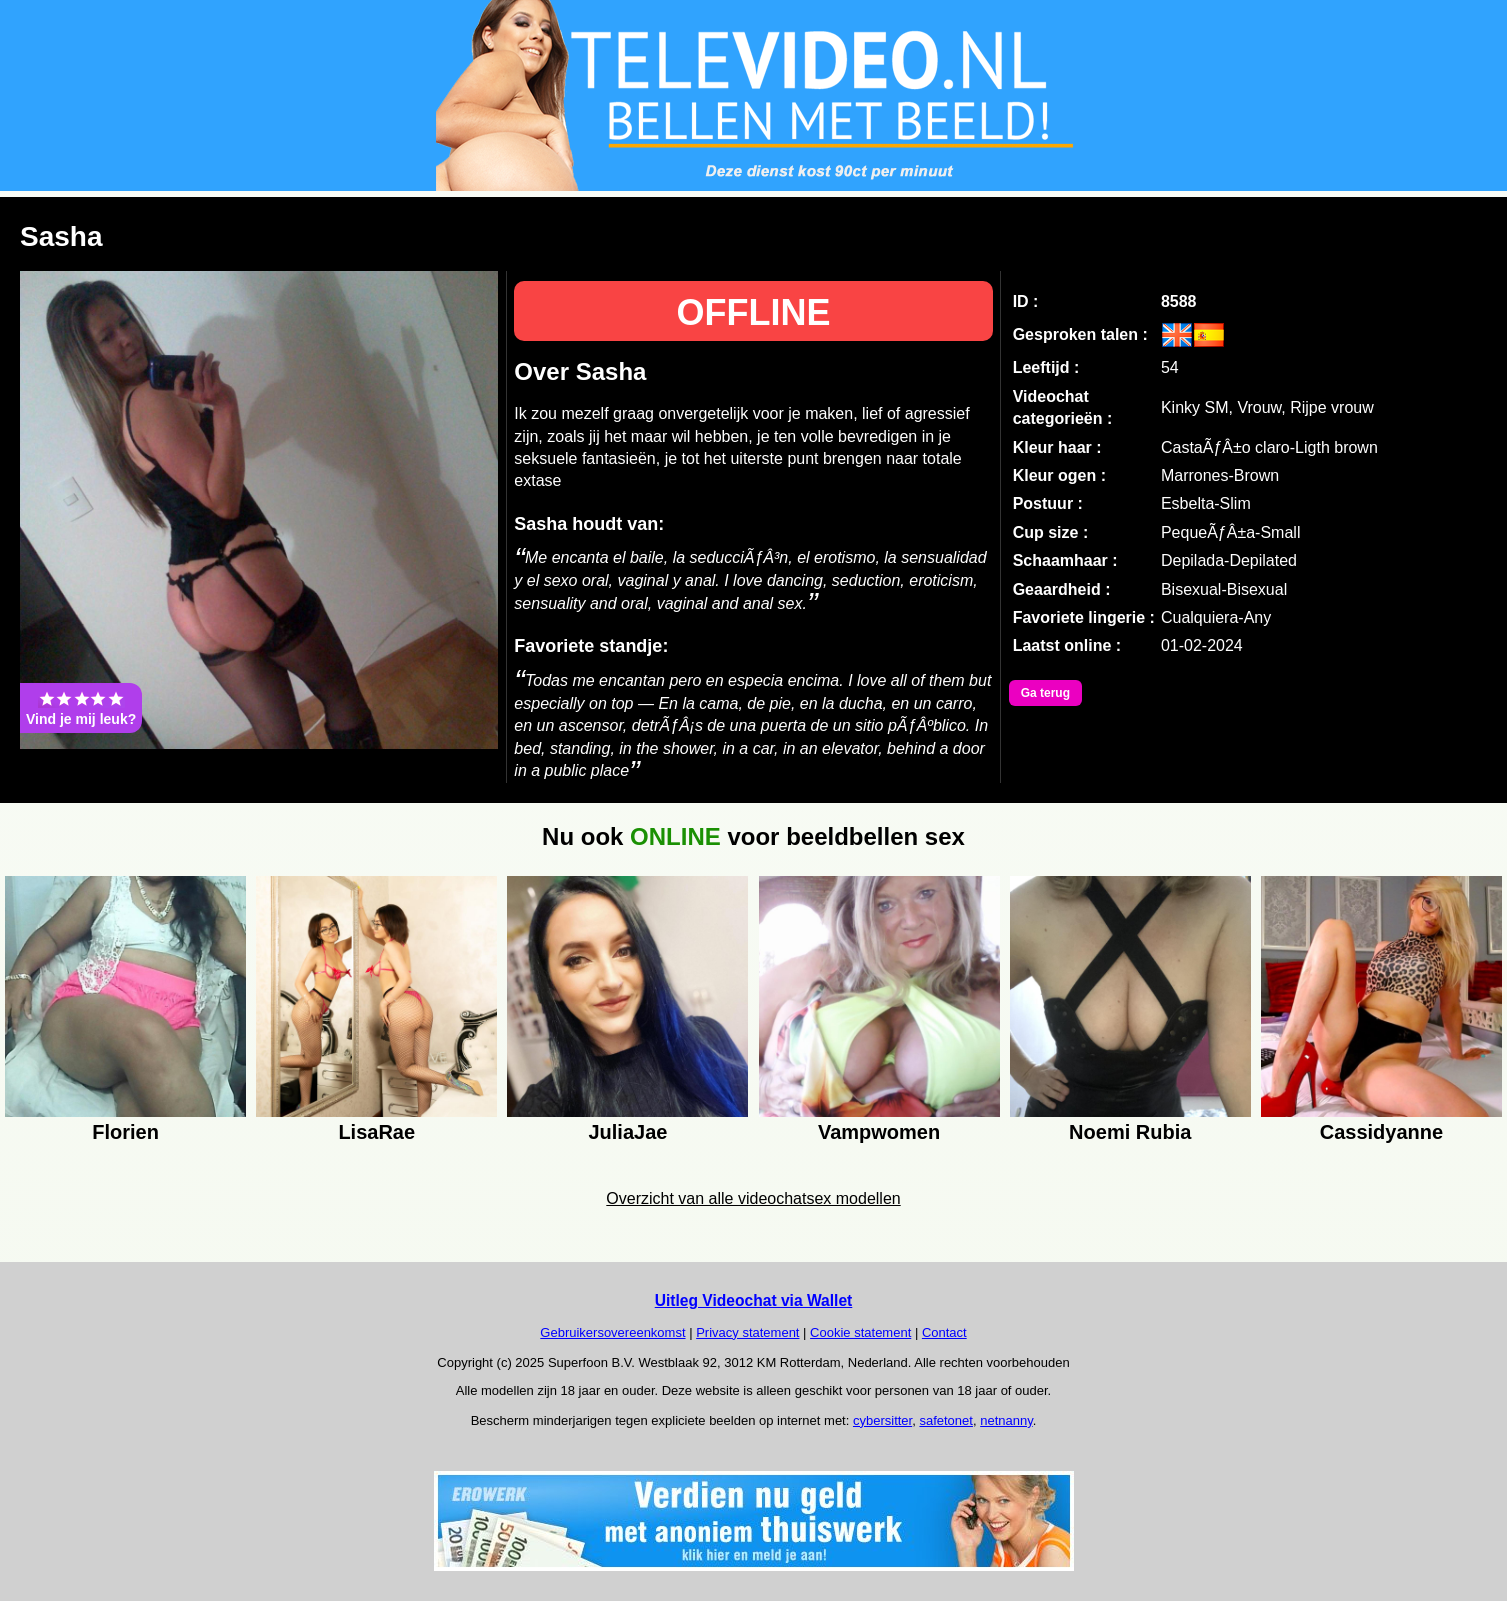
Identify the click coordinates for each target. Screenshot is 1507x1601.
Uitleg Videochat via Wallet (754, 1300)
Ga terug (1045, 693)
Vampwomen (879, 1132)
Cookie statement (860, 1332)
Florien (125, 1132)
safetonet (946, 1420)
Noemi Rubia (1130, 1132)
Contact (944, 1332)
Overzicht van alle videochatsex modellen (753, 1198)
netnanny (1006, 1420)
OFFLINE (754, 312)
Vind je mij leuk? (81, 708)
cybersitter (882, 1420)
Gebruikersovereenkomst (612, 1332)
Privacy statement (747, 1332)
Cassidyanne (1381, 1132)
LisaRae (376, 1132)
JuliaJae (627, 1132)
